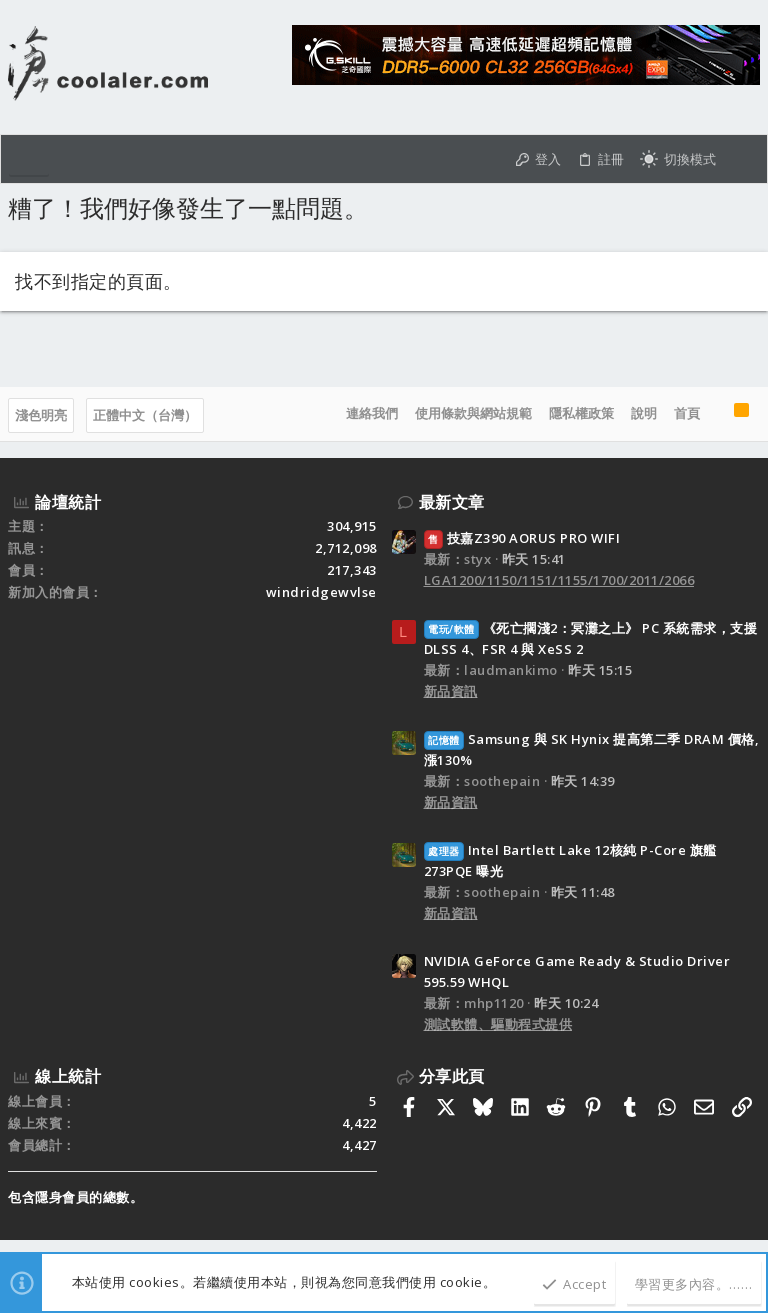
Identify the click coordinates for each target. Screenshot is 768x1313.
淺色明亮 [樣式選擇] (41, 415)
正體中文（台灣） (145, 415)
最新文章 (452, 502)
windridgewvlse (321, 592)
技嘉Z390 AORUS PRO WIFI (522, 538)
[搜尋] (741, 159)
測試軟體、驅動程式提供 (498, 1024)
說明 (644, 413)
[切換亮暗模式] (678, 159)
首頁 (687, 413)
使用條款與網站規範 (473, 413)
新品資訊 (451, 691)
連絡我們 (372, 413)
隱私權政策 (581, 413)
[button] (29, 159)
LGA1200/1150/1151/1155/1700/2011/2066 (559, 580)
